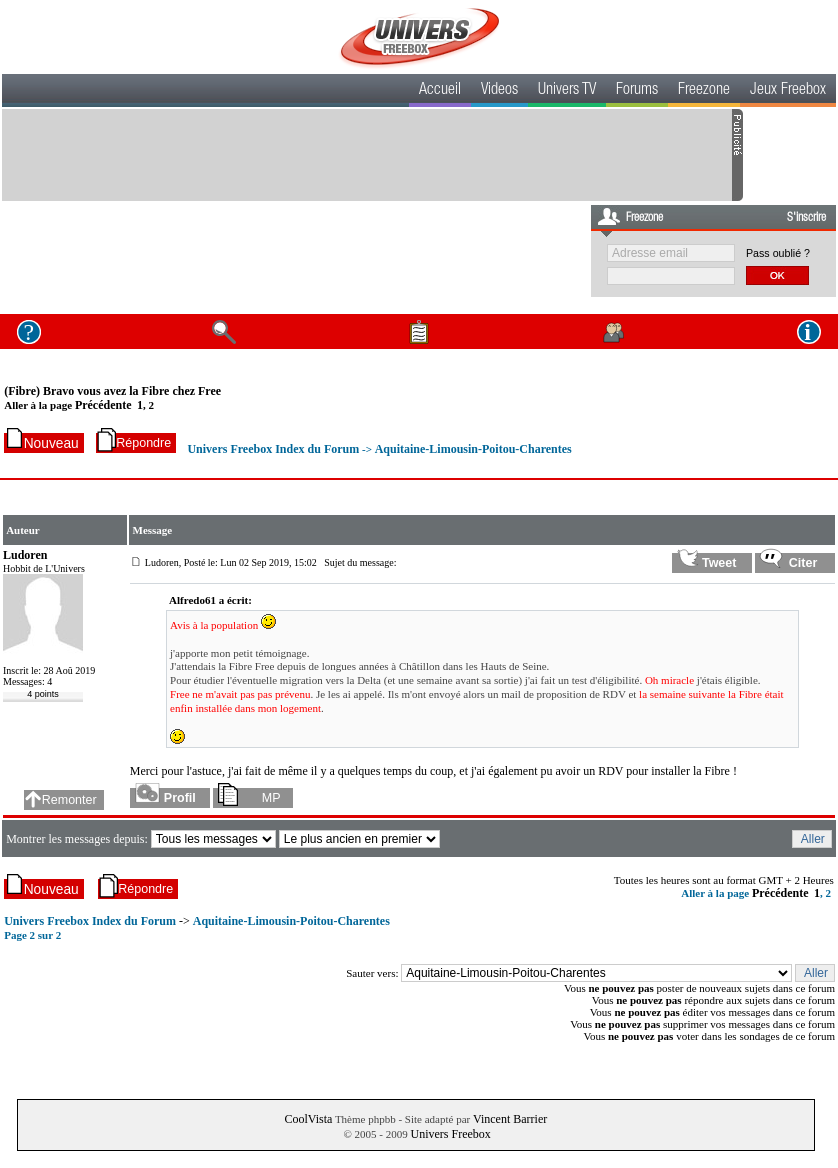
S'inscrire (806, 218)
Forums (637, 91)
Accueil (440, 91)
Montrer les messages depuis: (78, 839)
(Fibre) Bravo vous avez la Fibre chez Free (112, 391)
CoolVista (308, 1119)
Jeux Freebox (788, 91)
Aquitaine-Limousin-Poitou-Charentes (473, 449)
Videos (499, 91)
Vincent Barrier (510, 1119)
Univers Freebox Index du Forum (273, 449)
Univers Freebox (451, 1134)
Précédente (103, 405)
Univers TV (567, 91)
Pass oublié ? (778, 253)
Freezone (704, 91)
